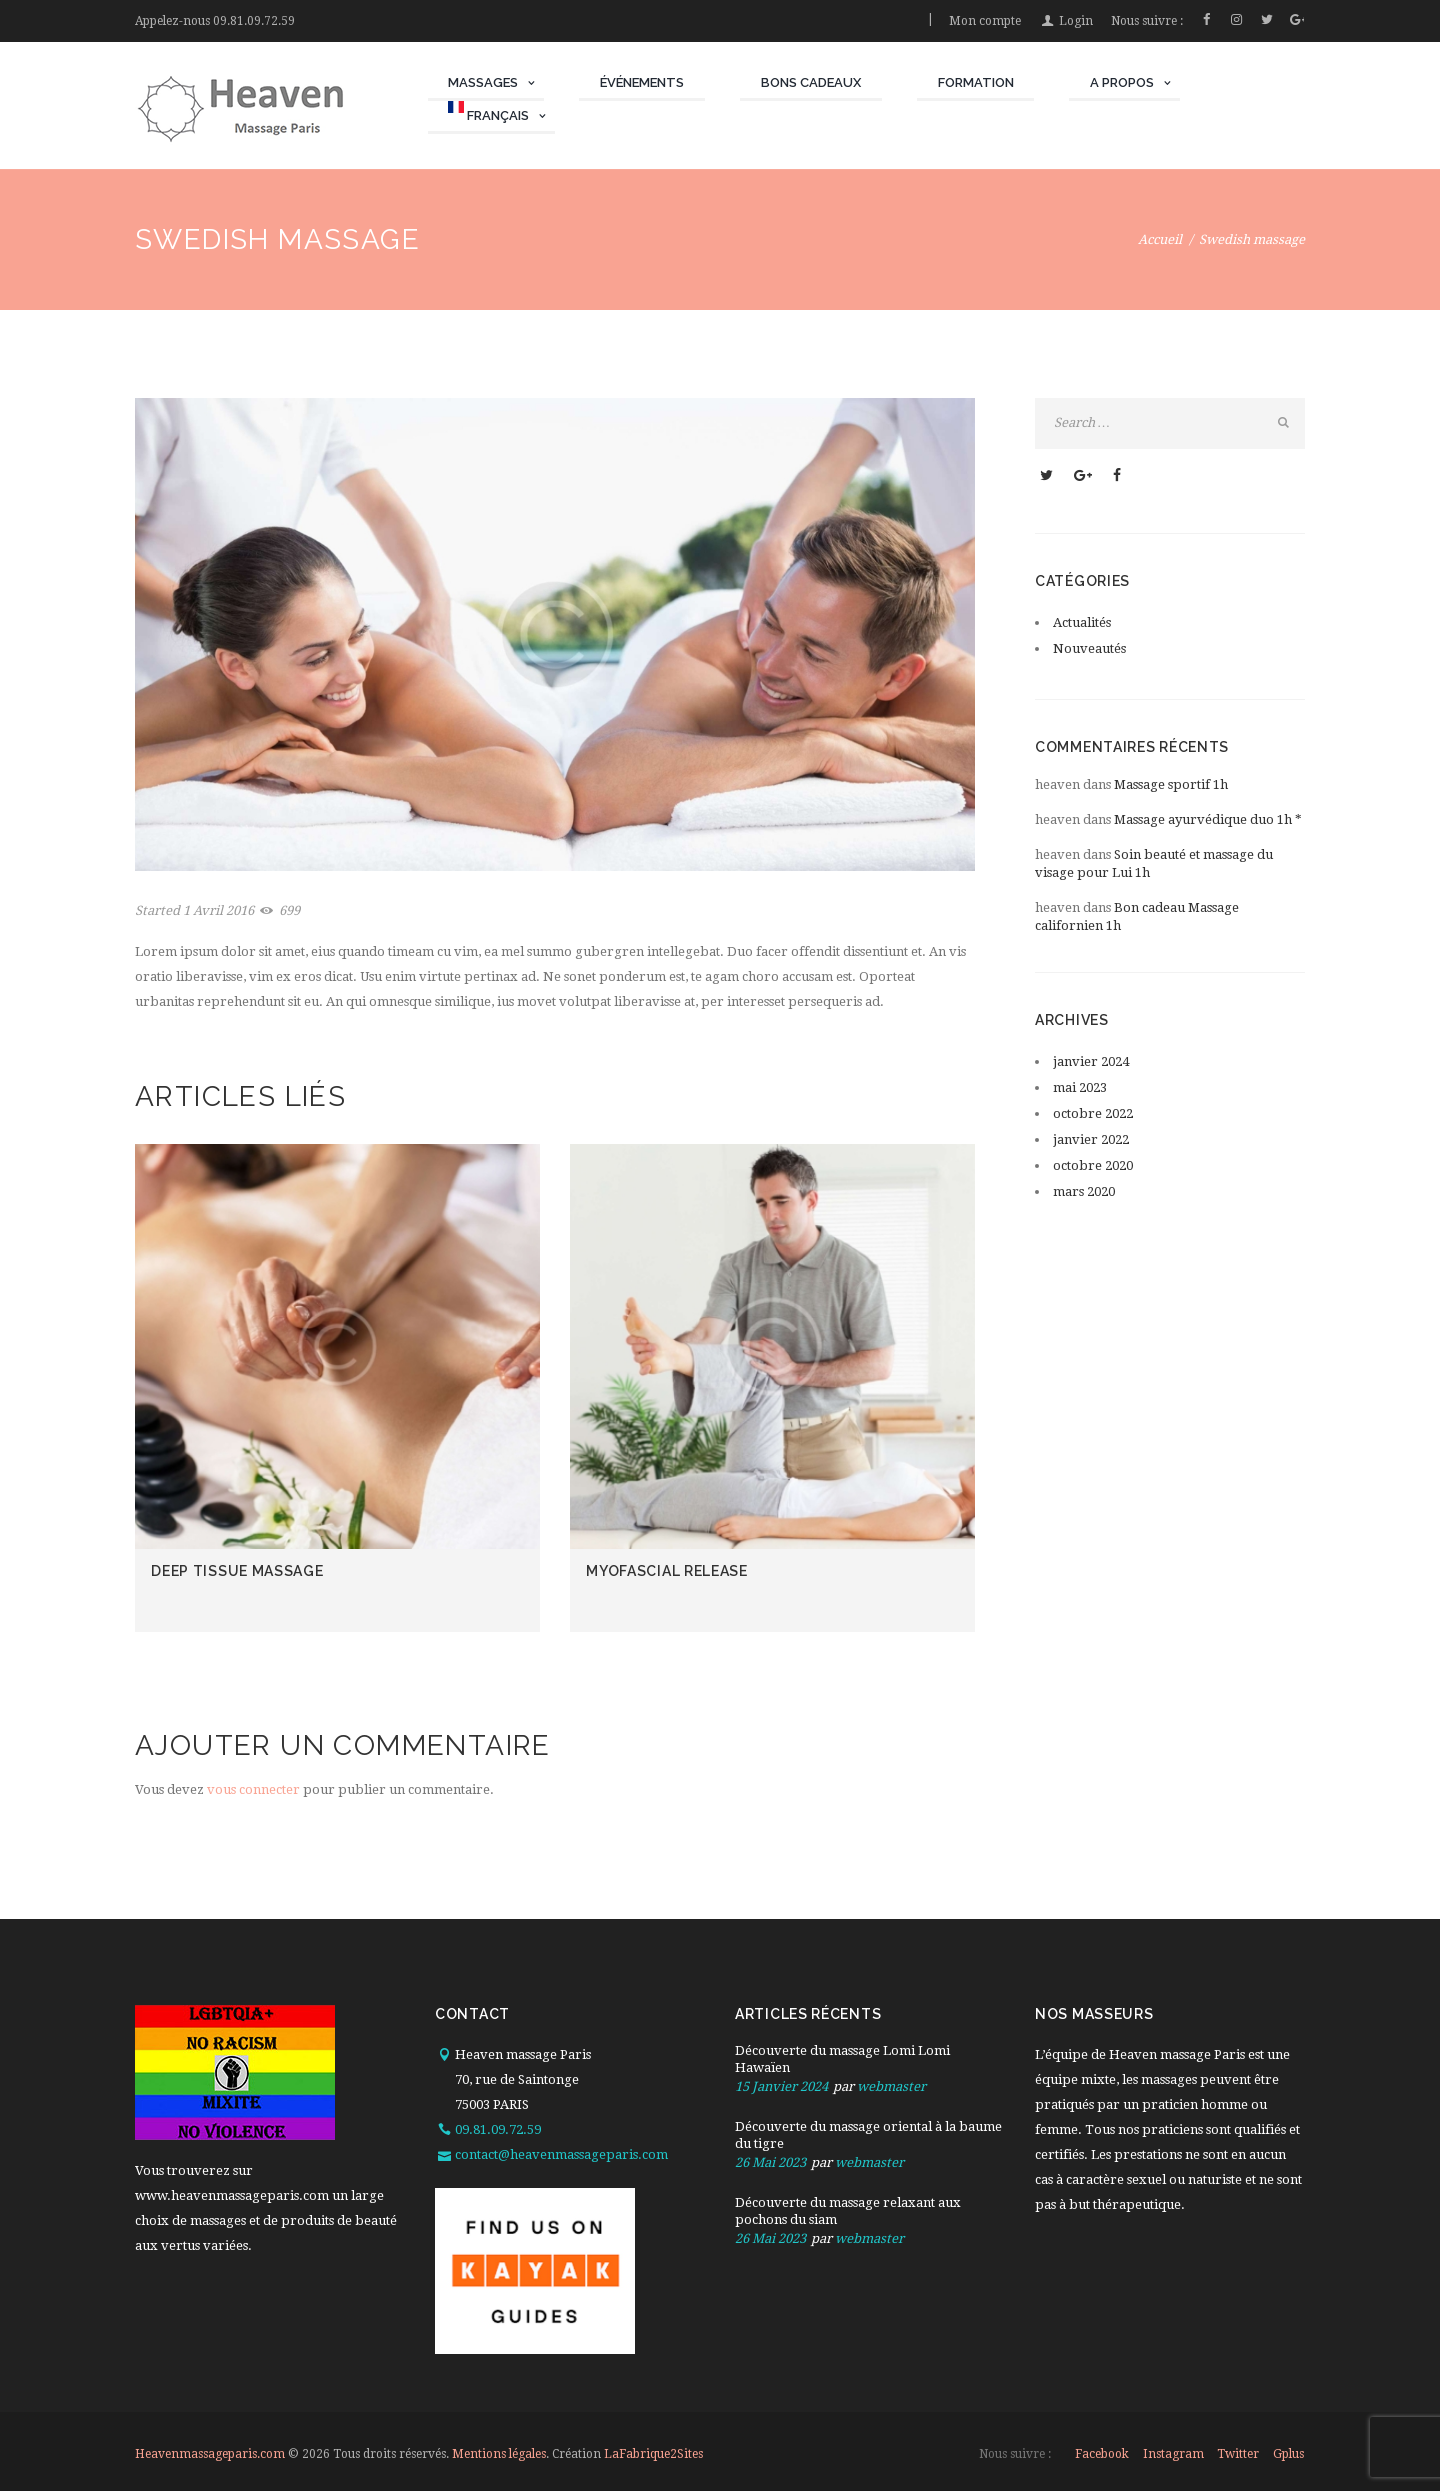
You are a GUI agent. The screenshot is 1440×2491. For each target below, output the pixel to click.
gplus (1288, 2454)
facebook (1102, 2454)
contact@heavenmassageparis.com (561, 2154)
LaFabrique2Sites (653, 2454)
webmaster (891, 2086)
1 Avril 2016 (218, 910)
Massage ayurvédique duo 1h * (1208, 819)
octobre (1093, 1113)
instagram (1173, 2454)
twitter (1238, 2454)
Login (1076, 21)
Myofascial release (667, 1571)
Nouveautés (1089, 648)
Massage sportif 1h (1171, 784)
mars (1084, 1191)
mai (1080, 1087)
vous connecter (253, 1789)
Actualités (1082, 622)
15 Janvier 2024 (781, 2086)
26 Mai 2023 (770, 2162)
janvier (1091, 1061)
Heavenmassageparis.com (210, 2454)
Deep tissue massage (237, 1571)
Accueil (1160, 239)
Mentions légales (499, 2454)
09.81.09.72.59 (254, 21)
